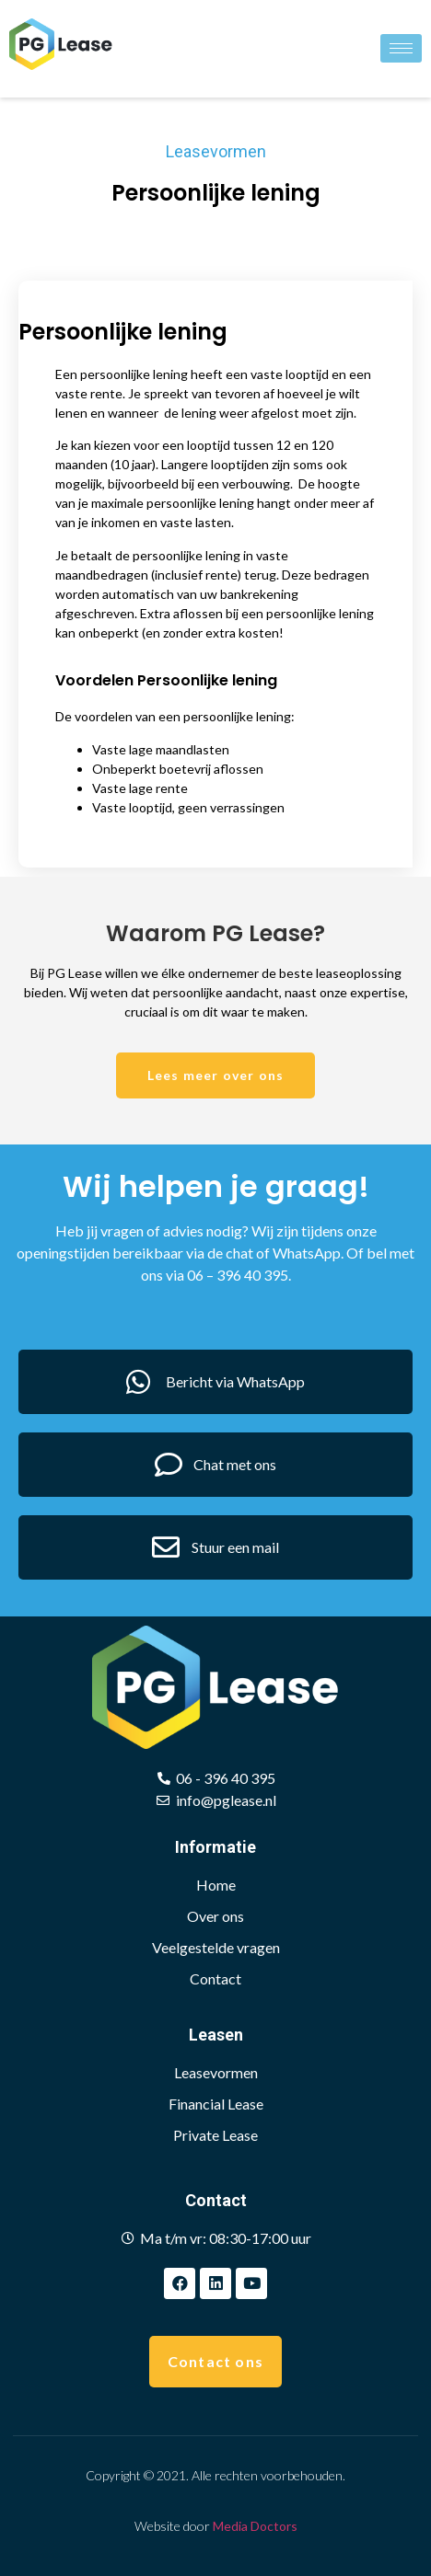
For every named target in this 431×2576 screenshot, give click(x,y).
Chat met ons (234, 1464)
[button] (216, 1075)
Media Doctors (255, 2526)
